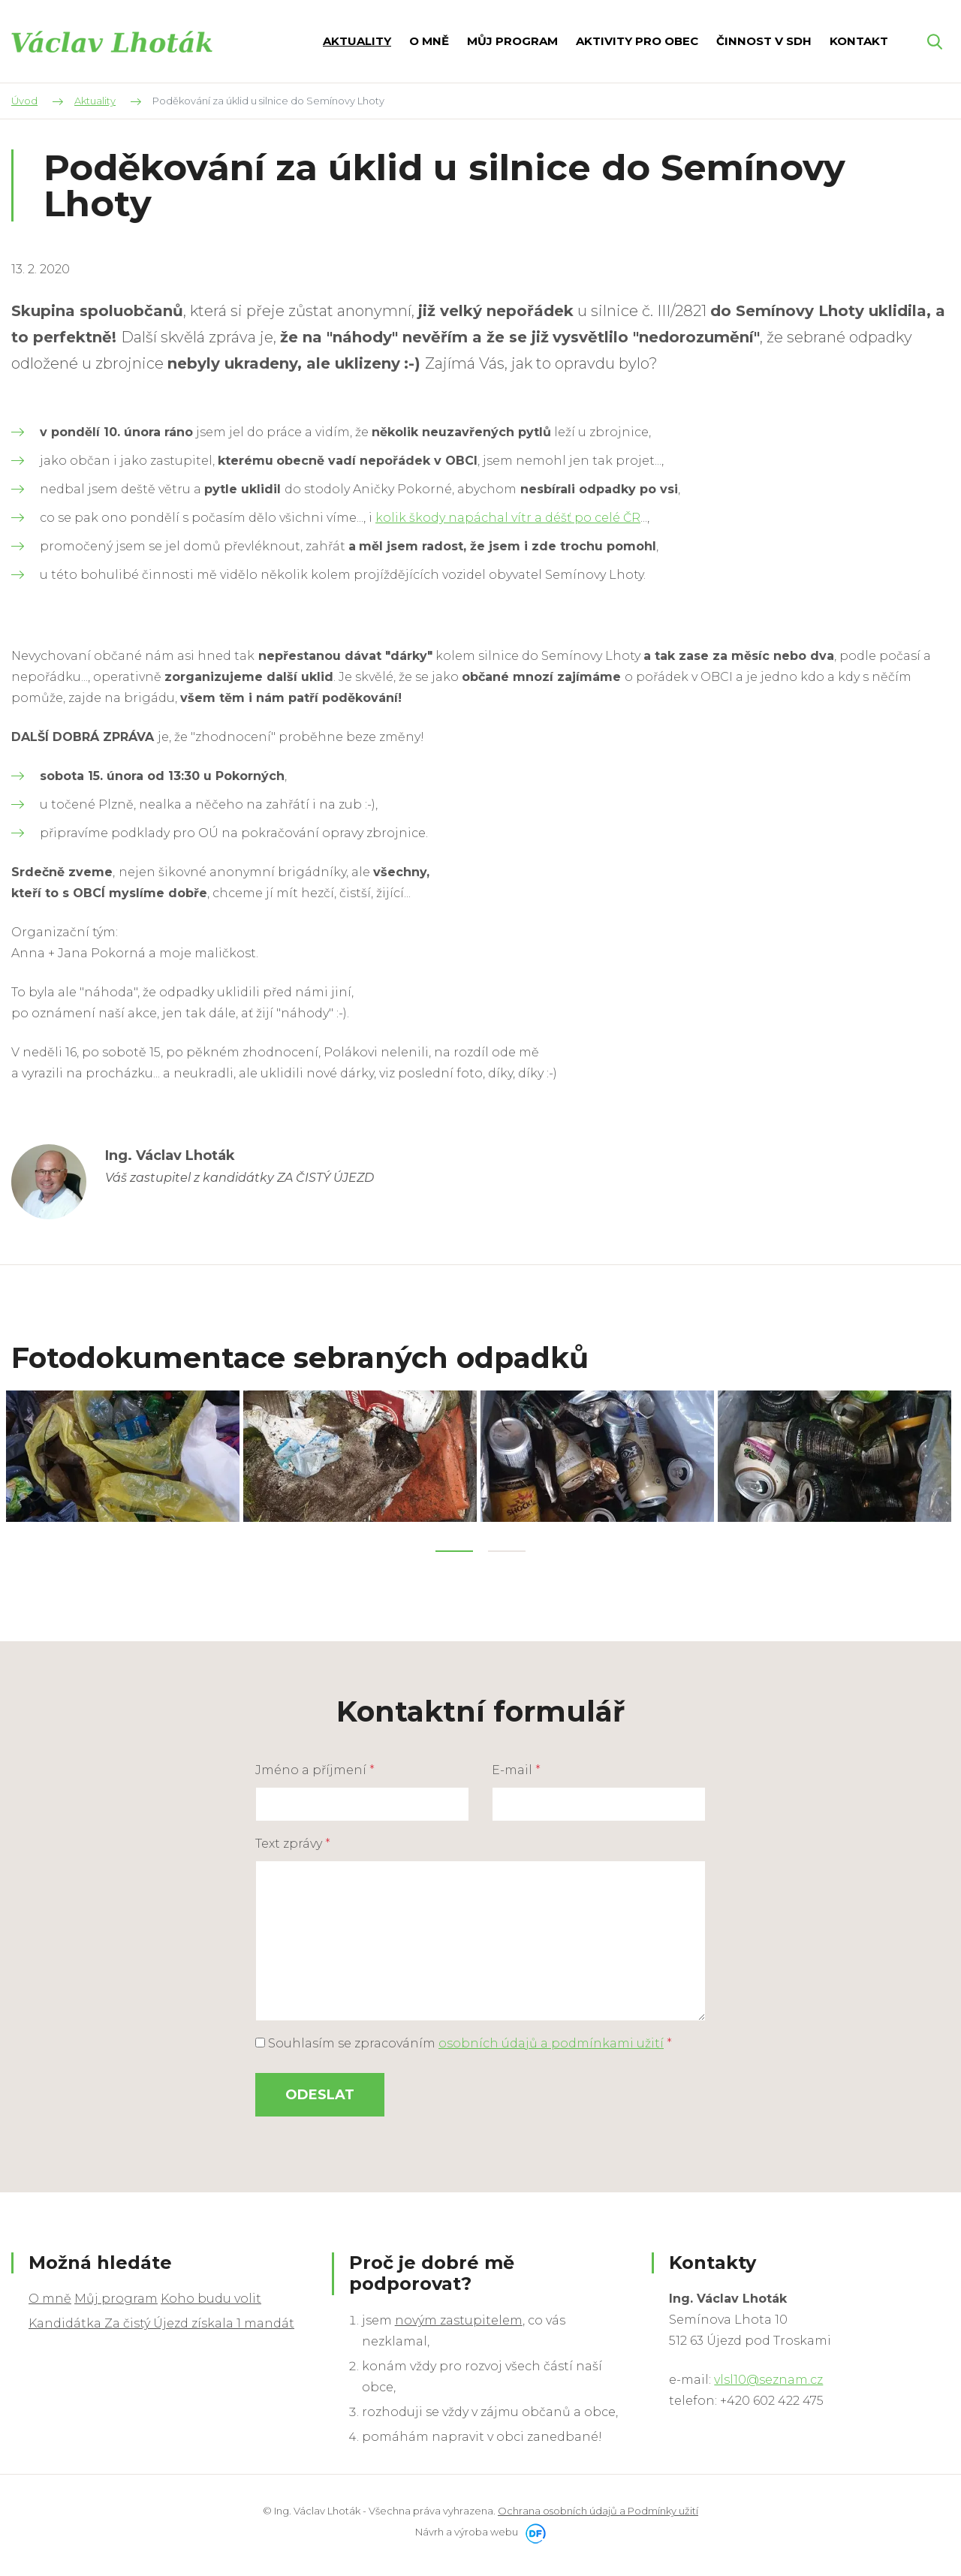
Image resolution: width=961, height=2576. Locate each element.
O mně (50, 2295)
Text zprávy (292, 1840)
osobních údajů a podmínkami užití (551, 2039)
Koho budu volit (211, 2295)
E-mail (516, 1766)
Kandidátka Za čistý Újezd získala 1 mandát (161, 2319)
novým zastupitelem (459, 2316)
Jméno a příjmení (315, 1766)
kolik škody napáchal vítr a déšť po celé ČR (507, 518)
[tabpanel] (124, 1454)
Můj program (116, 2295)
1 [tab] (454, 1547)
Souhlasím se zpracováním (463, 2039)
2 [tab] (507, 1547)
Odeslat (319, 2091)
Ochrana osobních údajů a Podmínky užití (598, 2507)
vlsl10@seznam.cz (768, 2376)
